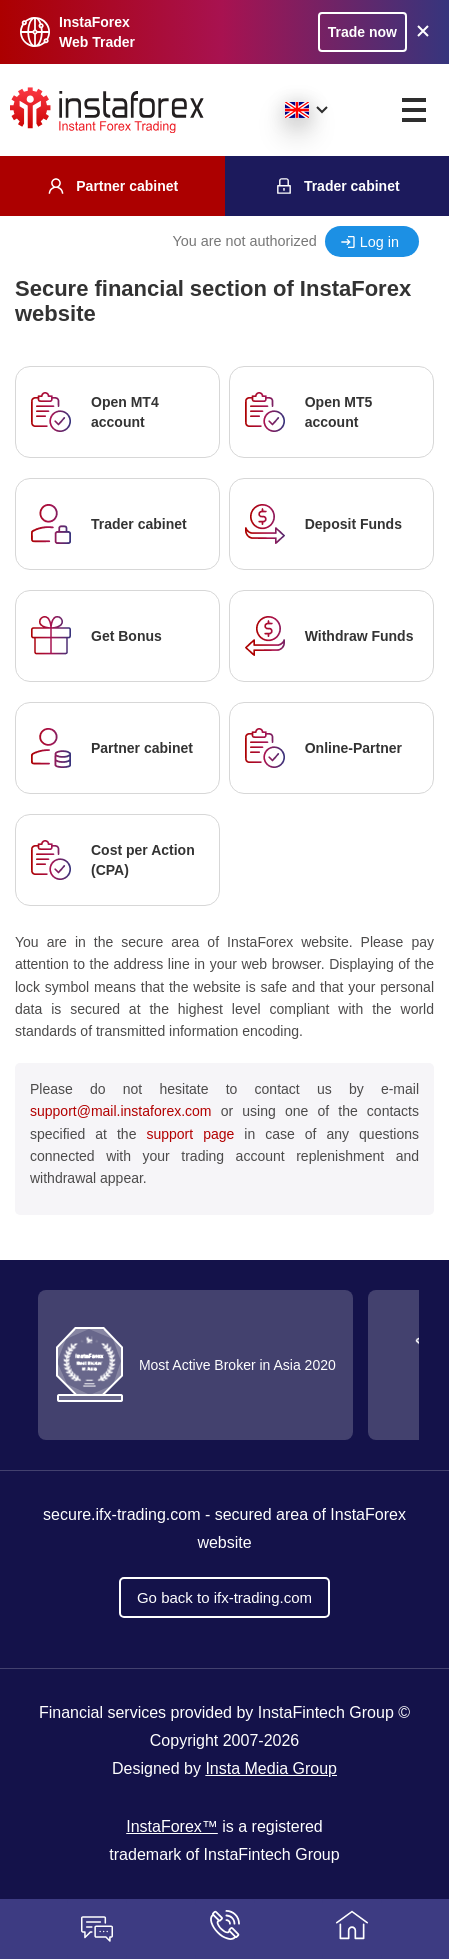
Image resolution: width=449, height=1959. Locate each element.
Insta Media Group (271, 1768)
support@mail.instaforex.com (121, 1111)
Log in (379, 242)
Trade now (362, 32)
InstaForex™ (172, 1826)
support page (190, 1134)
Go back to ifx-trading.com (224, 1597)
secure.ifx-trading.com (121, 1514)
